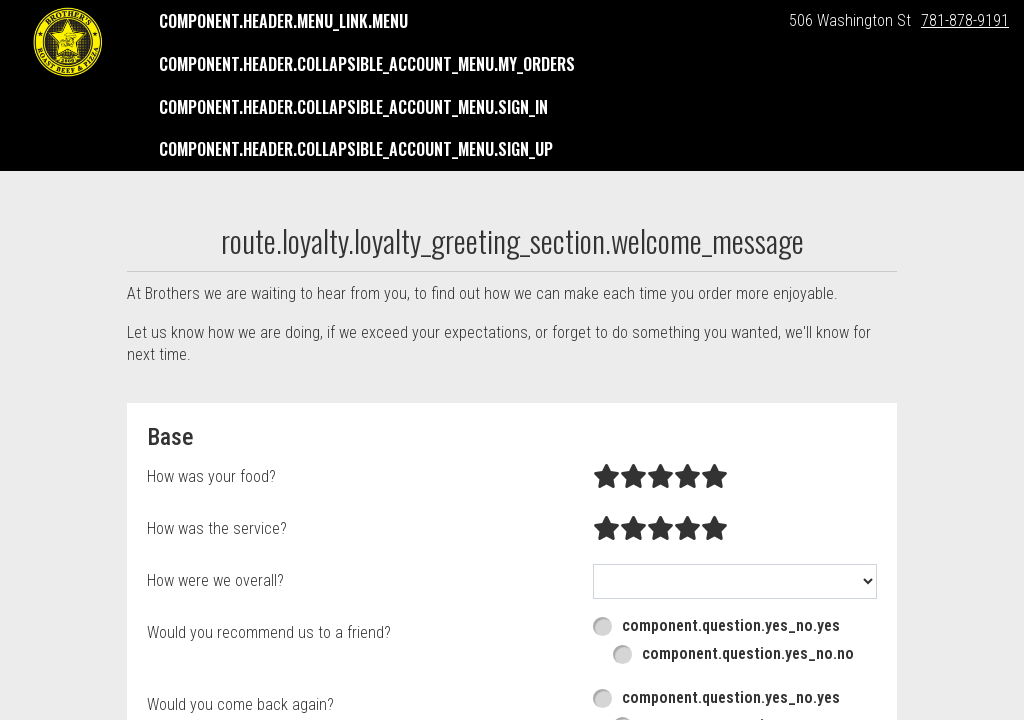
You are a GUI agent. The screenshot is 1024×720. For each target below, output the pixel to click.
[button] (68, 42)
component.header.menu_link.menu (283, 21)
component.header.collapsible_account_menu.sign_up (356, 149)
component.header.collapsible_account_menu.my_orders (367, 64)
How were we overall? (215, 580)
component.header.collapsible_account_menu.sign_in (353, 107)
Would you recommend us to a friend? (269, 632)
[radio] (606, 477)
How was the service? (217, 528)
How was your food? (211, 476)
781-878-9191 (965, 20)
